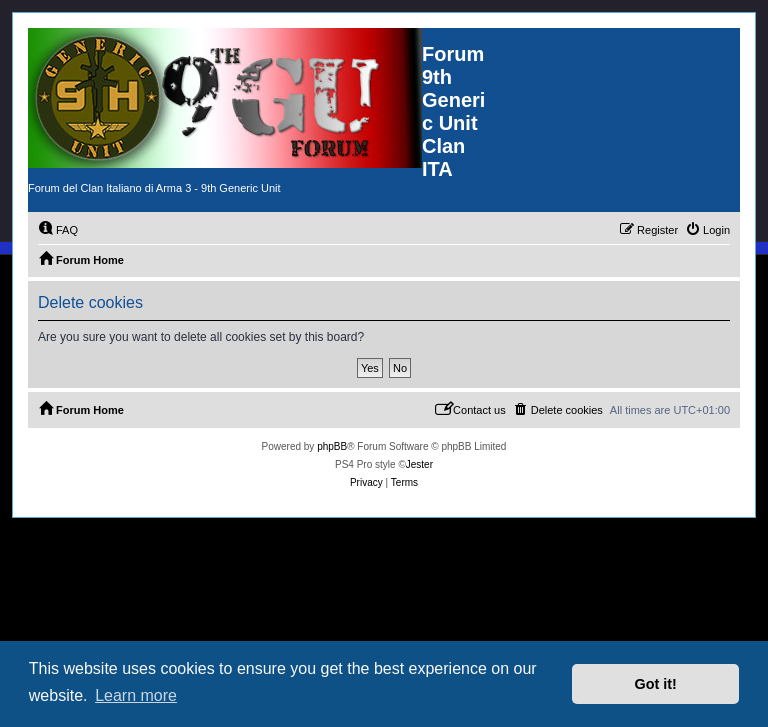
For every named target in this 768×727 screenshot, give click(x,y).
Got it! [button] (656, 684)
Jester (419, 464)
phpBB (332, 446)
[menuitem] (58, 230)
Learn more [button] (136, 695)
